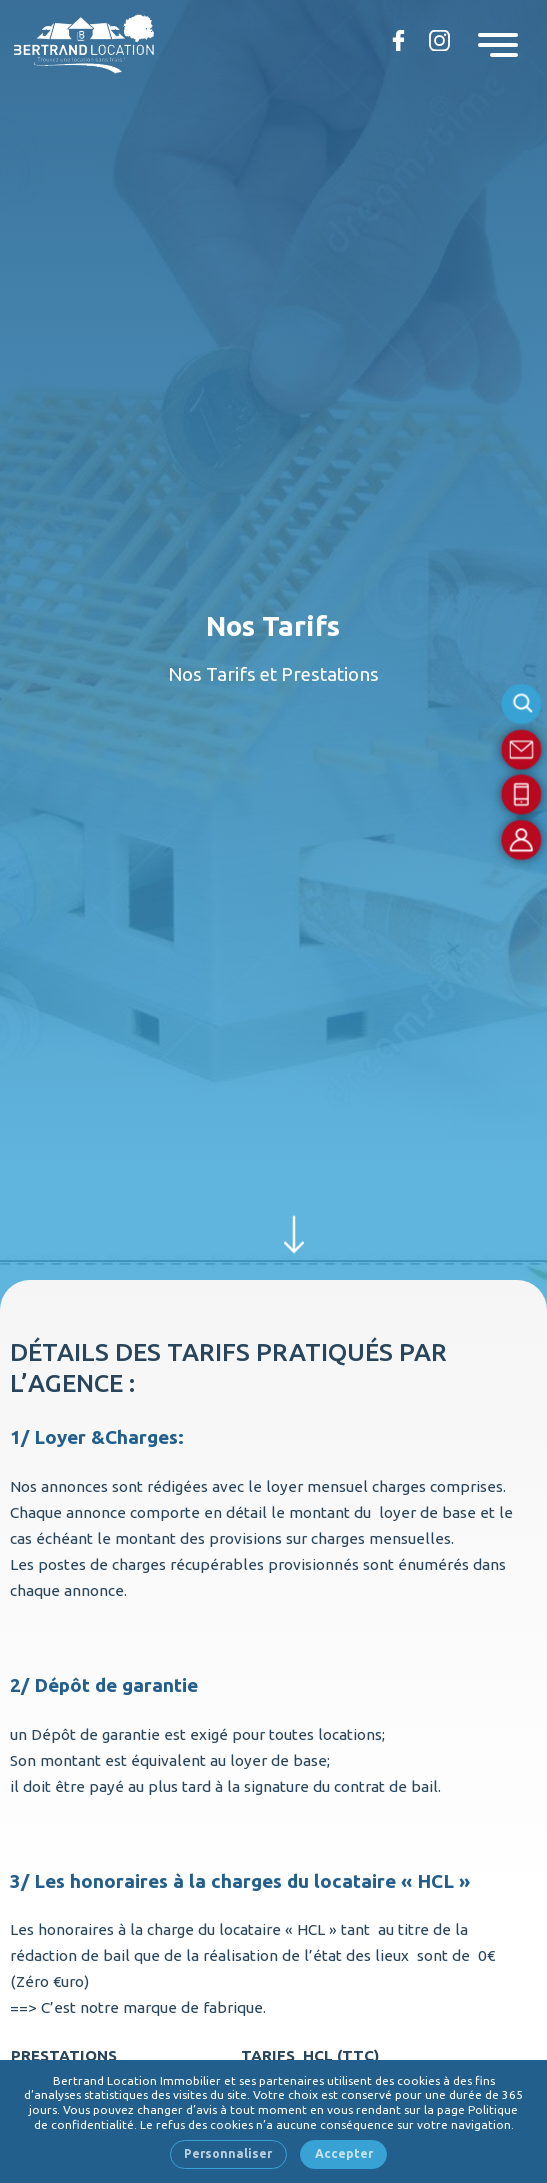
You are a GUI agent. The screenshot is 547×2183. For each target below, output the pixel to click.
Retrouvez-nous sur (395, 40)
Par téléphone (522, 795)
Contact (522, 749)
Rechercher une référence (522, 704)
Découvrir (294, 1230)
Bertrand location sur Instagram (436, 40)
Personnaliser (228, 2153)
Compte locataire (522, 840)
